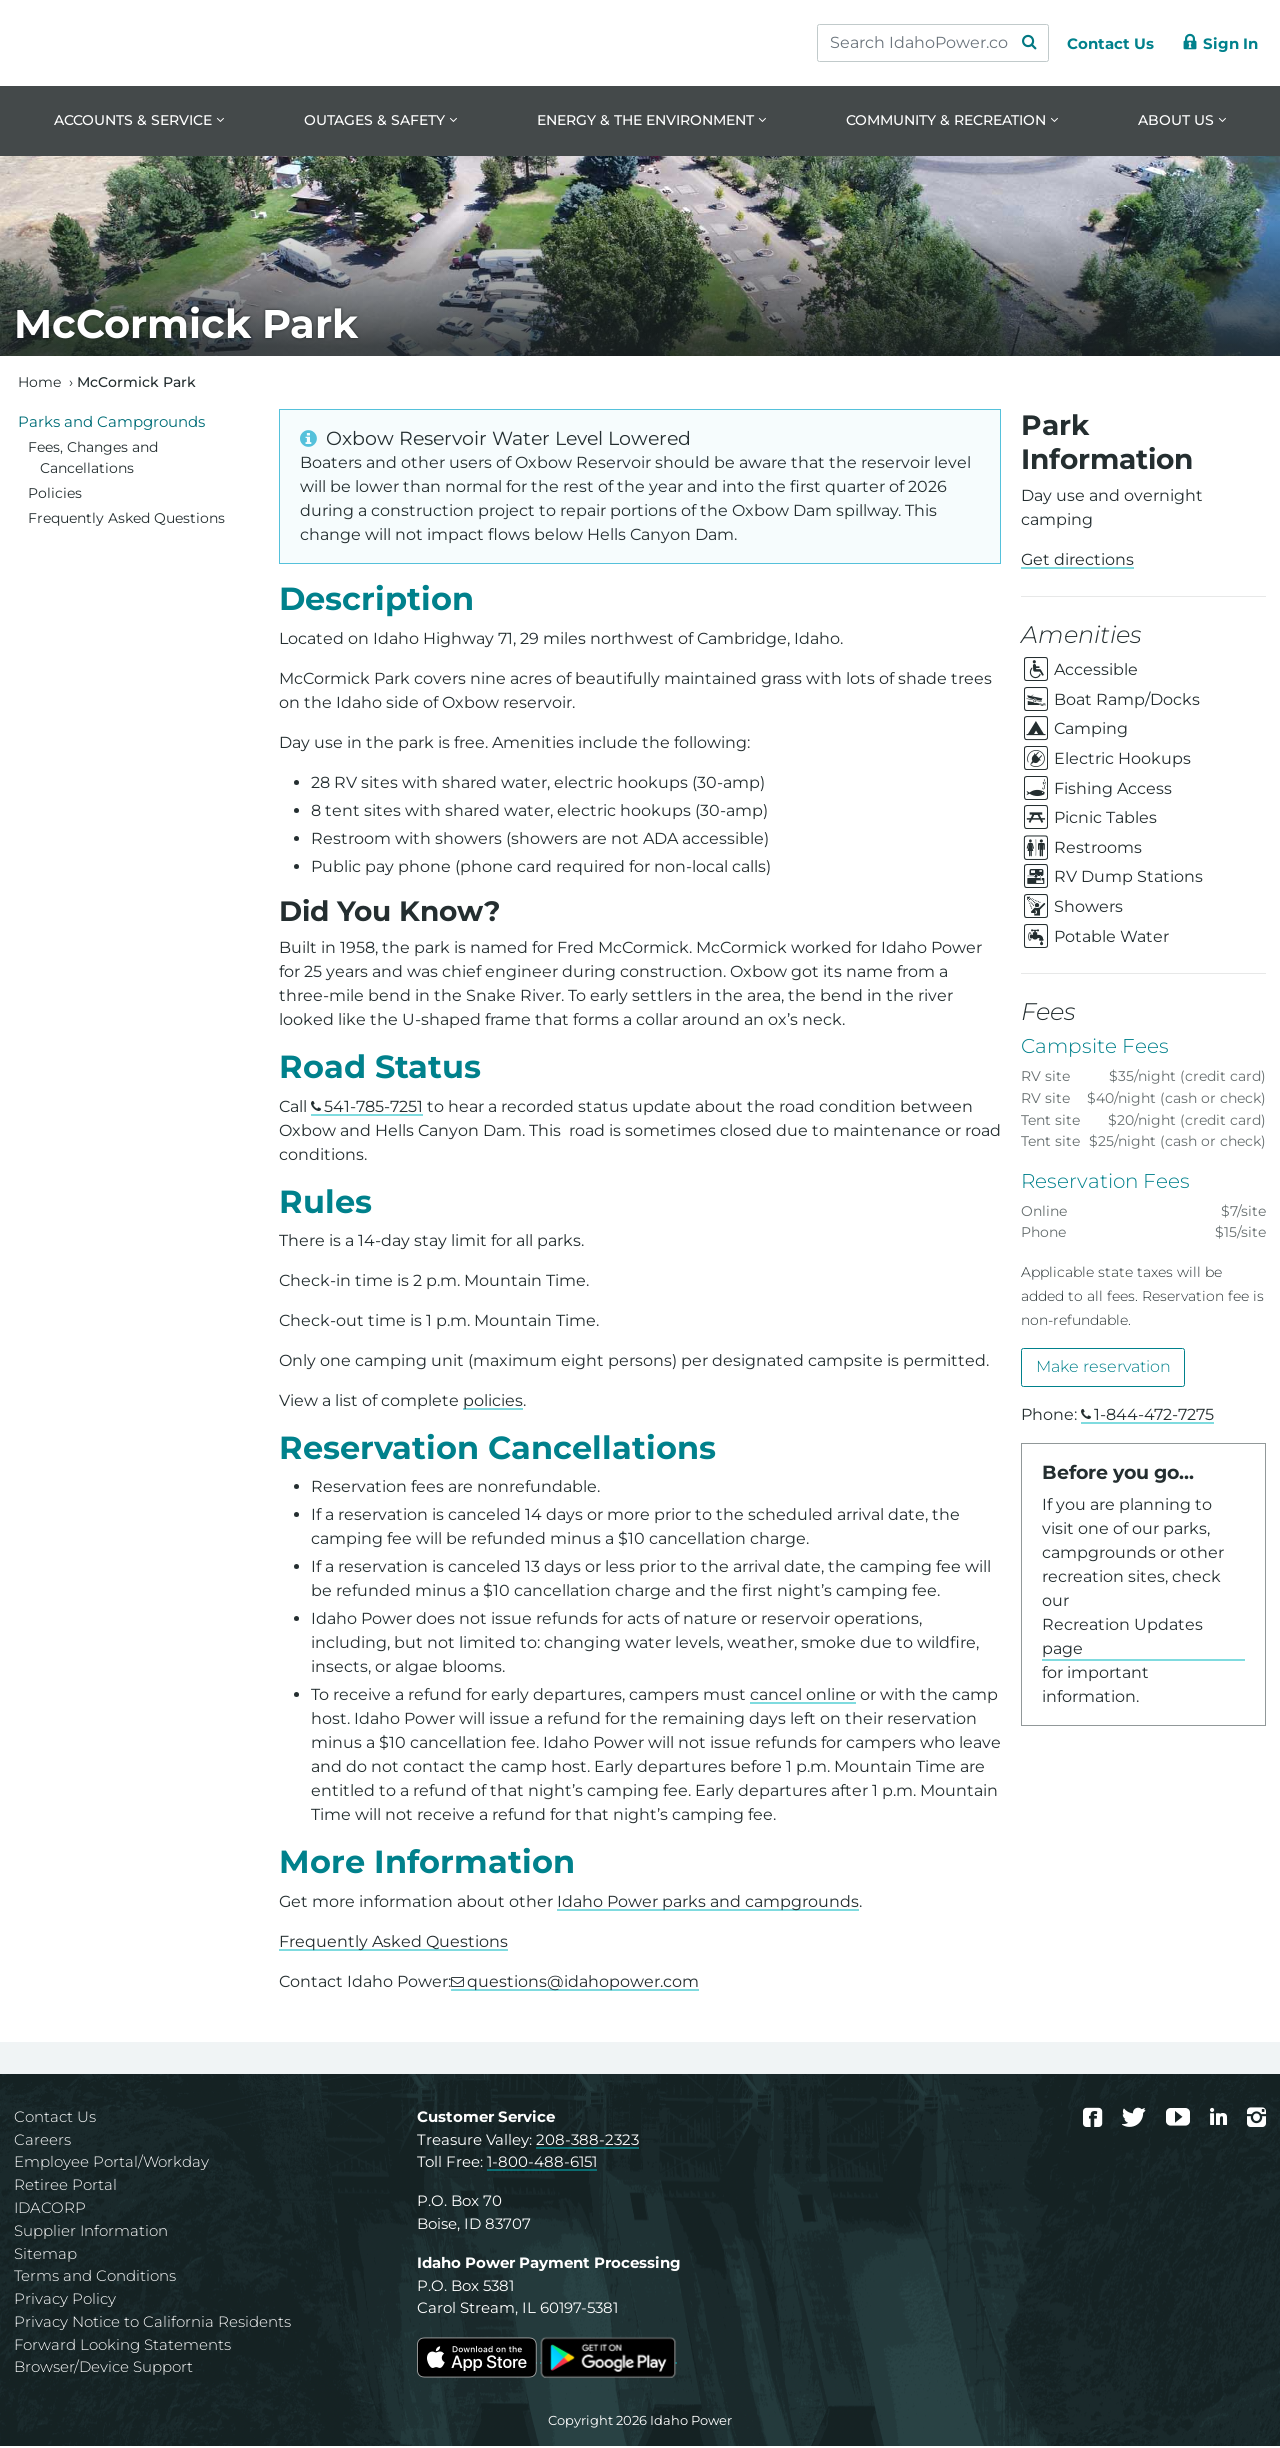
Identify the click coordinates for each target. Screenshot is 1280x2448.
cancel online (803, 1696)
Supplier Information (91, 2231)
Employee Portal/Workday (111, 2163)
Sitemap (45, 2254)
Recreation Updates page (1122, 1637)
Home (39, 383)
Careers (42, 2140)
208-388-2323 (587, 2140)
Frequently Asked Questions (393, 1942)
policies (493, 1402)
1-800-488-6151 (542, 2163)
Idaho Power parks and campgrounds (708, 1902)
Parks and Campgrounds (111, 422)
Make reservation (1103, 1368)
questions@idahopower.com (583, 1982)
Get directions (1077, 561)
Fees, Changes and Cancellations (93, 459)
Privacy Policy (65, 2300)
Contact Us (55, 2117)
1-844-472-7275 (1154, 1415)
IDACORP (50, 2208)
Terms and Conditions (95, 2277)
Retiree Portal (65, 2186)
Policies (55, 495)
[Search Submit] (1020, 43)
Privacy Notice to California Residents (152, 2322)
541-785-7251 (373, 1107)
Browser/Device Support (103, 2368)
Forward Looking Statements (122, 2345)
